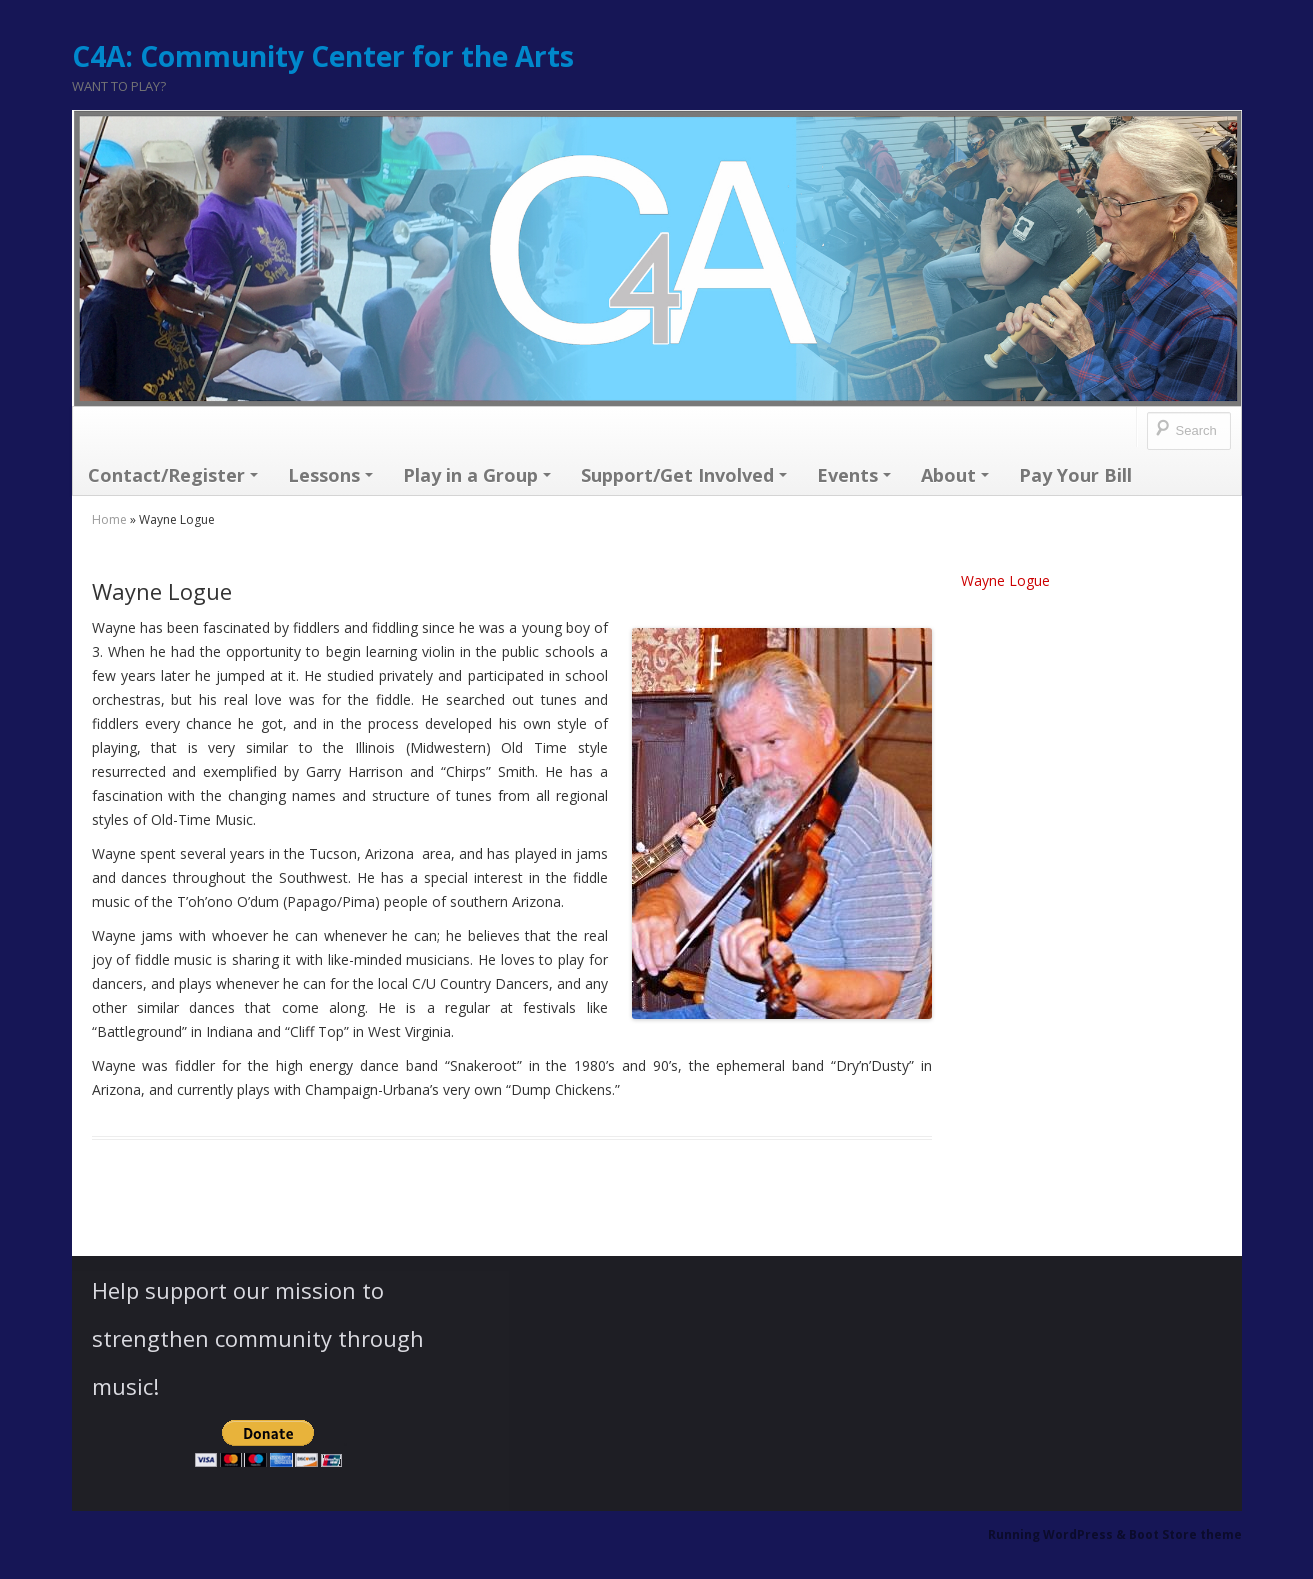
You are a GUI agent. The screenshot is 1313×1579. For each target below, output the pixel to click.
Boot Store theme (1185, 1534)
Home (109, 519)
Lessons (330, 475)
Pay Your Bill (1075, 475)
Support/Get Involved (684, 475)
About (955, 475)
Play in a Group (477, 475)
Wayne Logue (1005, 580)
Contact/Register (173, 475)
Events (854, 475)
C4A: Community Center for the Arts (323, 56)
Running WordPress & (1058, 1534)
